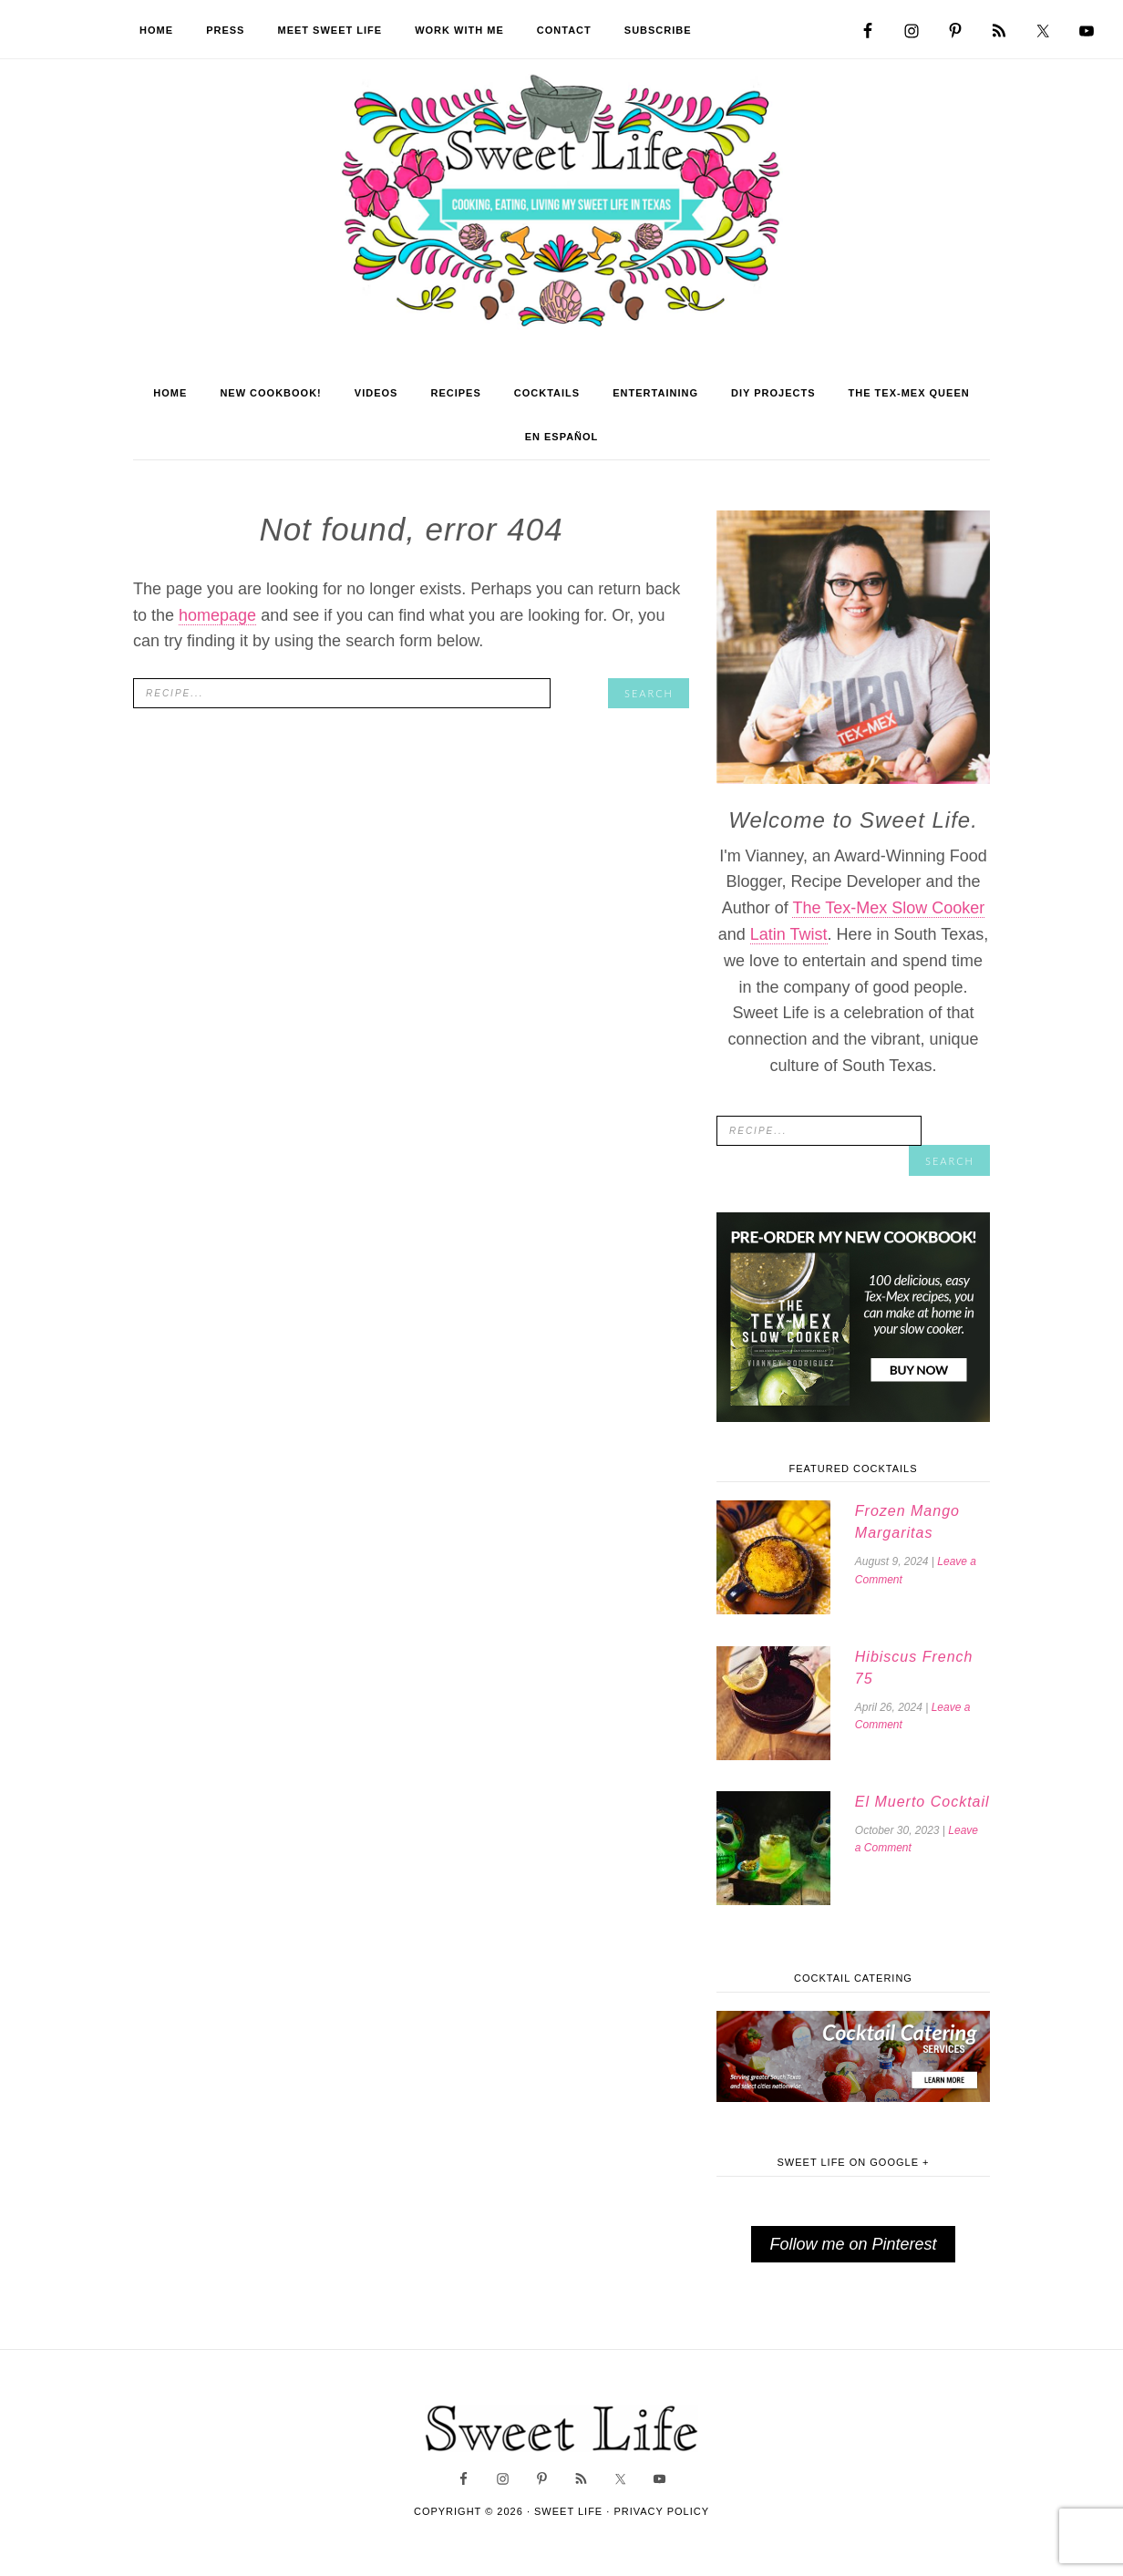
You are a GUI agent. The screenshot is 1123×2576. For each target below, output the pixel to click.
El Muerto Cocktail (919, 1813)
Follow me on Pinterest (852, 2255)
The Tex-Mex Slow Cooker (888, 923)
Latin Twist (789, 949)
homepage (217, 630)
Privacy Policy (661, 2522)
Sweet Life (562, 209)
